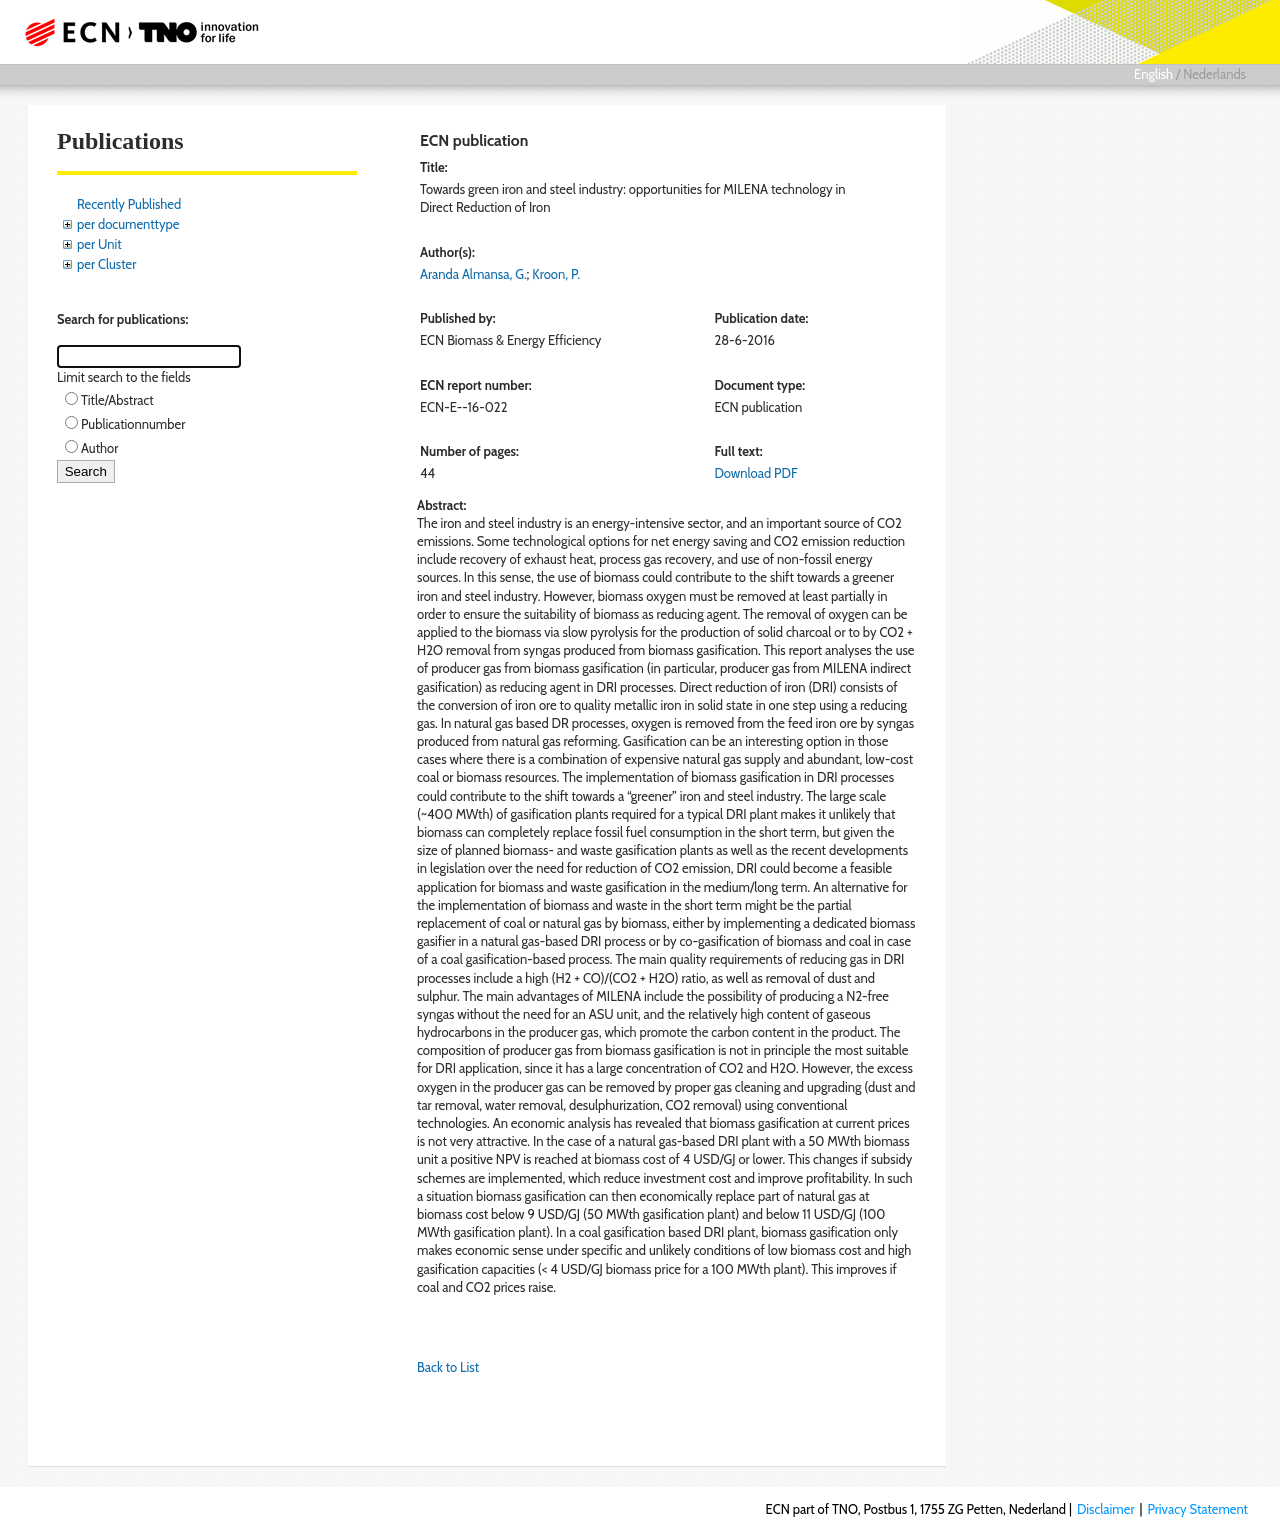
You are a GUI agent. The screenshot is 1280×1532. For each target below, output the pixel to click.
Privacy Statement (1197, 1509)
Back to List (448, 1367)
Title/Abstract (117, 400)
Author (99, 448)
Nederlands (1214, 74)
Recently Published (129, 204)
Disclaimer (1106, 1509)
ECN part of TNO (135, 32)
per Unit (99, 244)
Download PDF (755, 473)
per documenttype (128, 224)
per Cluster (106, 264)
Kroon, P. (556, 274)
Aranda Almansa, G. (473, 274)
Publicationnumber (133, 424)
